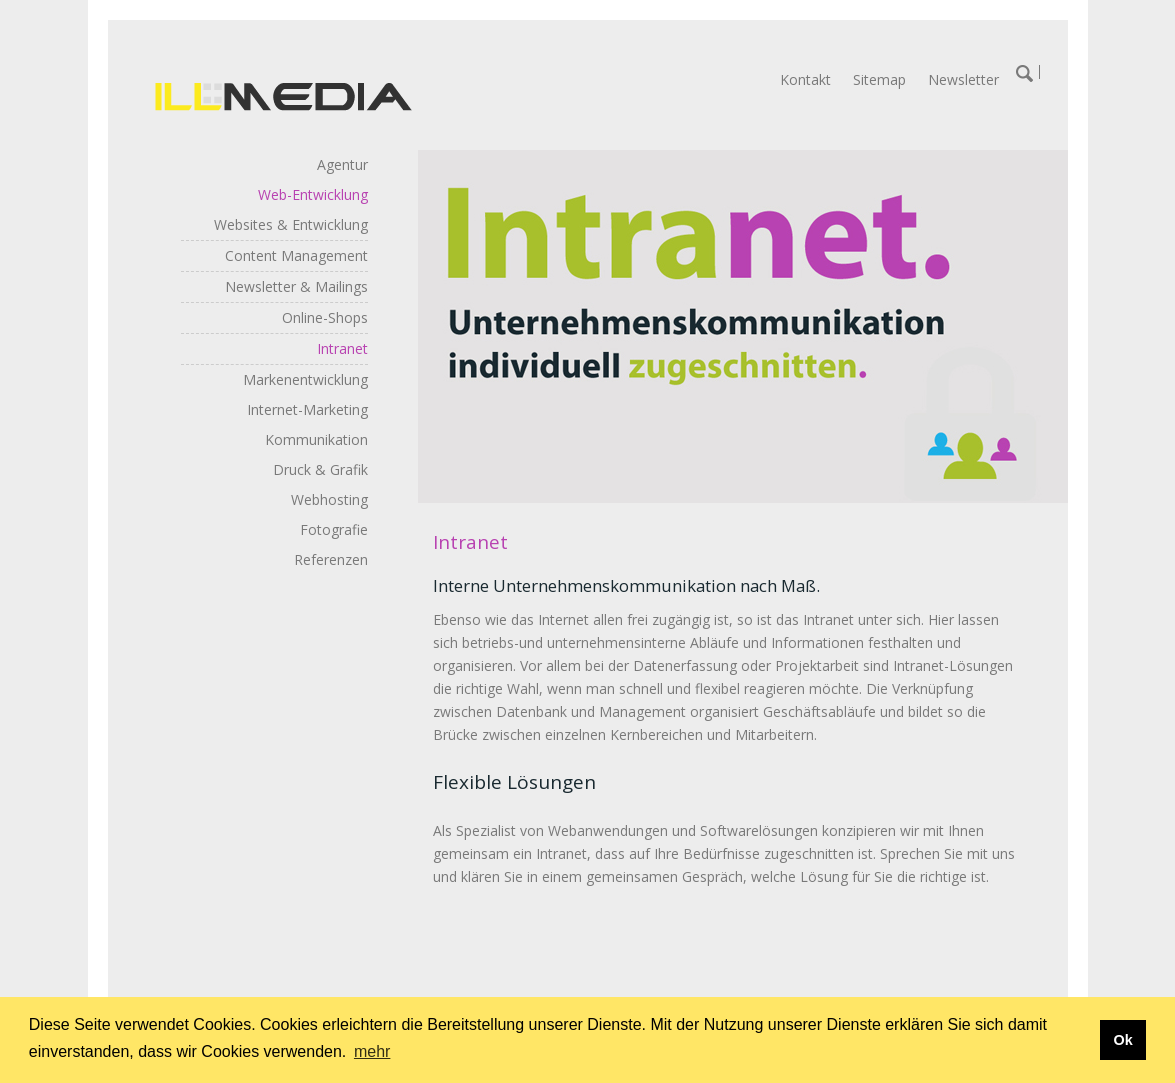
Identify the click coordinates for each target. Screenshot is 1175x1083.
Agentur (342, 164)
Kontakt (805, 79)
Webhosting (329, 499)
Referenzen (331, 559)
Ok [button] (1122, 1040)
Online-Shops (325, 317)
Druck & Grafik (320, 469)
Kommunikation (316, 439)
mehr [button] (372, 1051)
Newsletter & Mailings (296, 286)
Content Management (296, 255)
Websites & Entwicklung (291, 224)
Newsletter (963, 79)
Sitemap (879, 79)
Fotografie (334, 529)
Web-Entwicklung (313, 194)
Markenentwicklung (305, 379)
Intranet (342, 348)
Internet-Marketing (307, 409)
